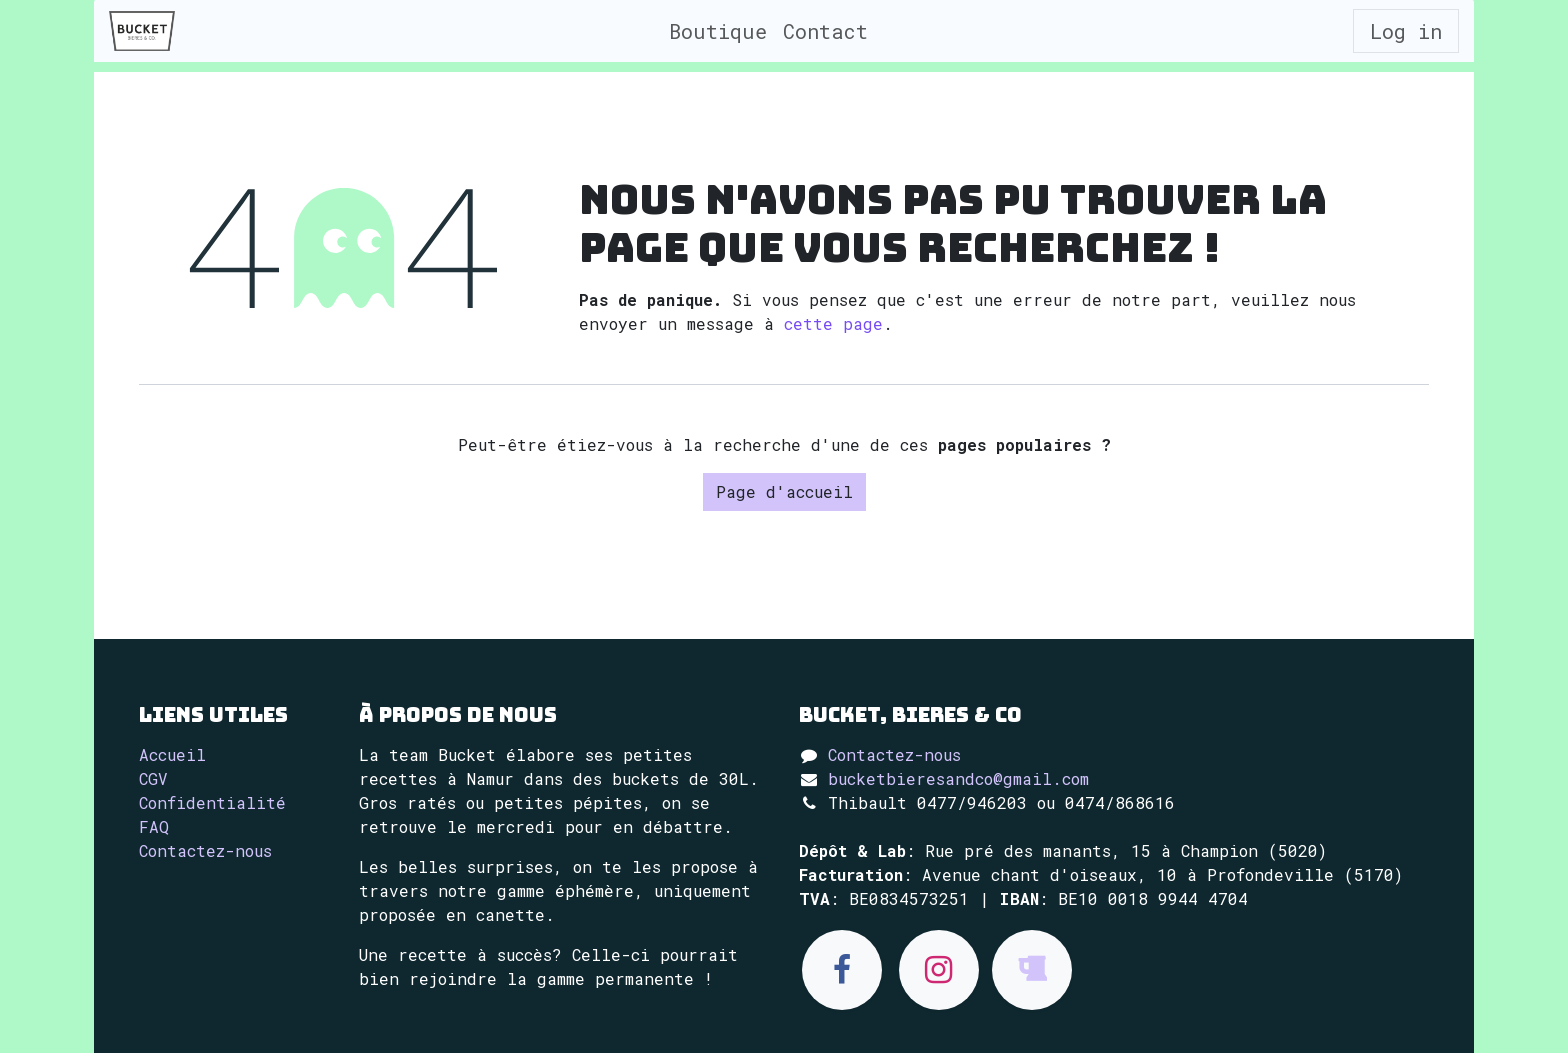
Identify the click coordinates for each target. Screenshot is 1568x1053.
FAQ (154, 826)
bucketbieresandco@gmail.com (958, 778)
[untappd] (1032, 970)
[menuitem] (718, 31)
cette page (833, 323)
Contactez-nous (205, 850)
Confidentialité (212, 802)
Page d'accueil (784, 491)
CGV (153, 778)
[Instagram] (939, 970)
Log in (1406, 31)
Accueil (172, 754)
